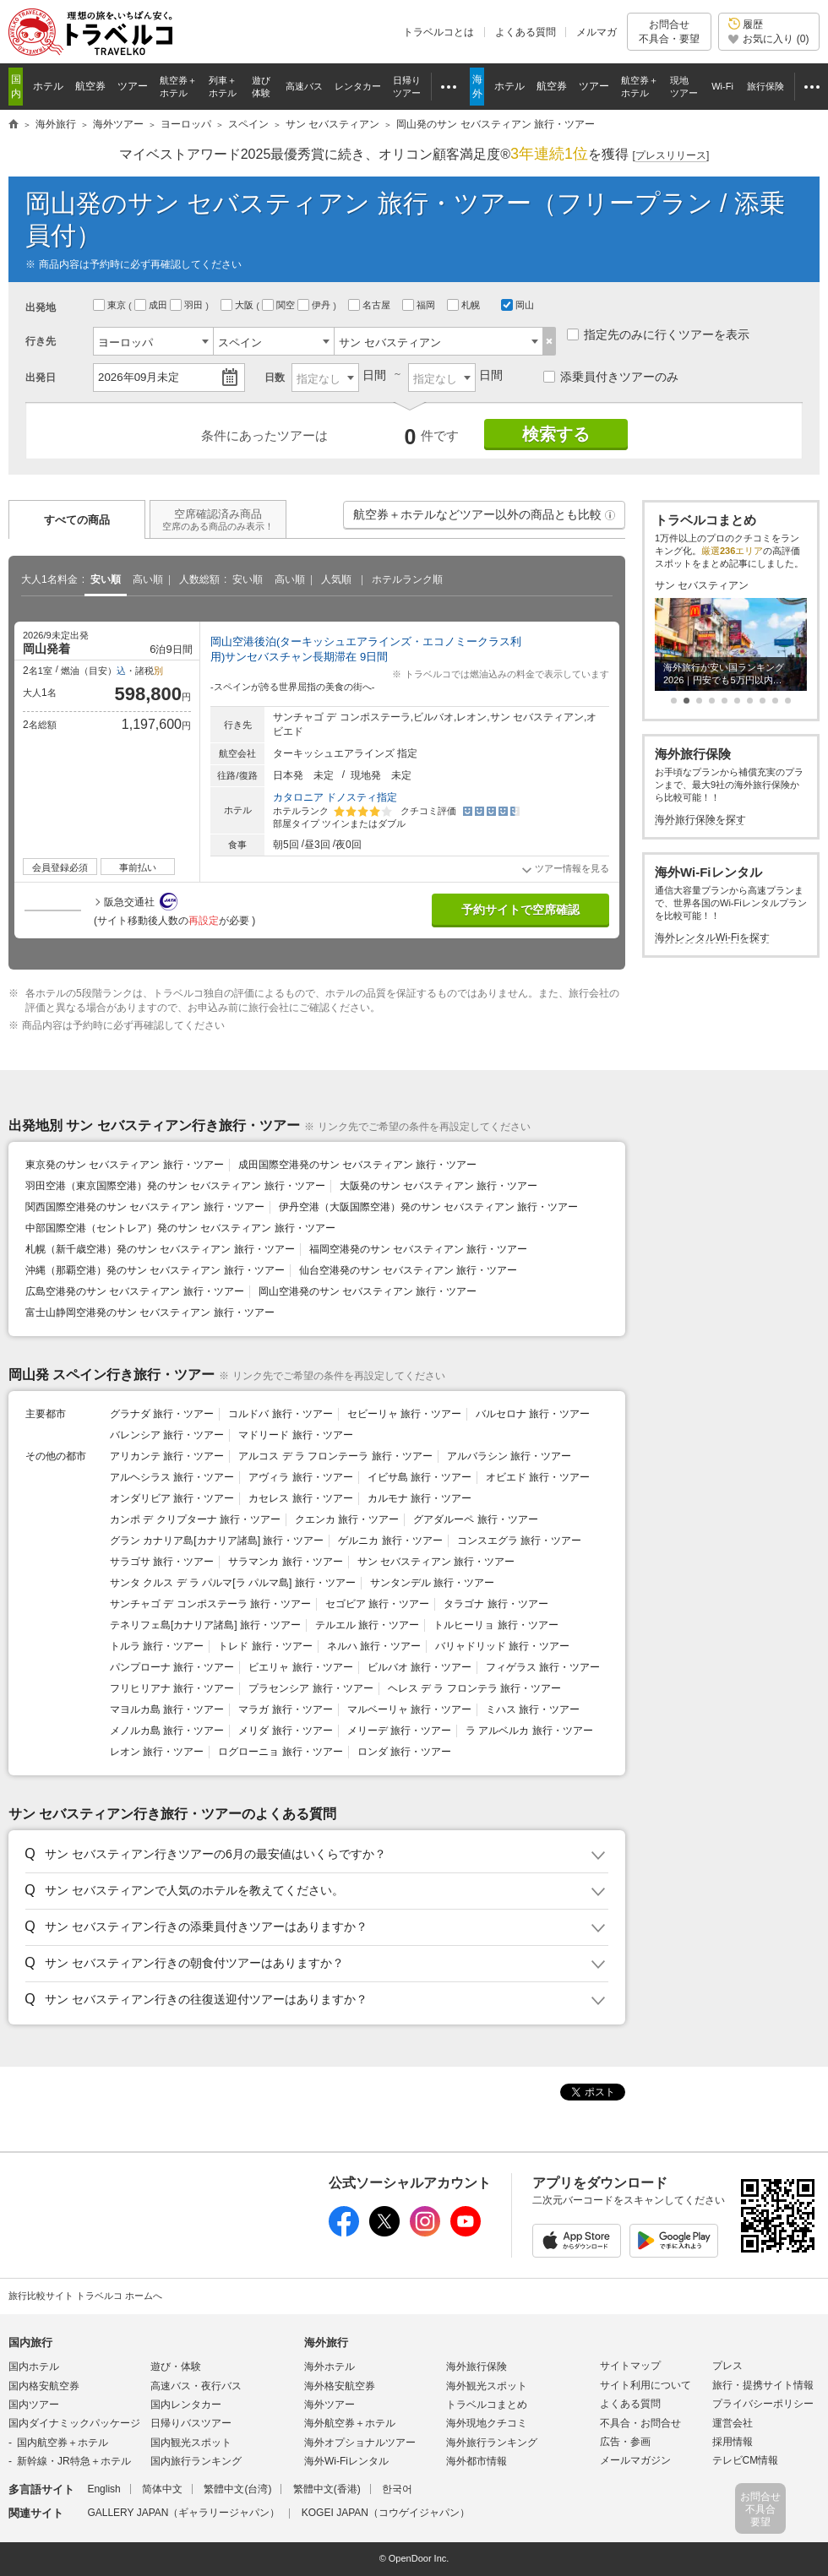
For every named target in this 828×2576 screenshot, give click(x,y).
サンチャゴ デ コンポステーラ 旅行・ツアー (210, 1604)
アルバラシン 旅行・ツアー (509, 1456)
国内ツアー (33, 2404)
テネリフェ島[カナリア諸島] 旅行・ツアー (205, 1625)
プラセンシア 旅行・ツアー (310, 1688)
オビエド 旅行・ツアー (538, 1477)
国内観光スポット (191, 2442)
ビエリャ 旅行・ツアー (300, 1667)
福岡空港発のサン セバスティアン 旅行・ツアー (418, 1249)
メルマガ (596, 32)
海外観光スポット (486, 2386)
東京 (110, 305)
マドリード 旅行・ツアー (295, 1435)
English (103, 2489)
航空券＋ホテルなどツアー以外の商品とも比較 (485, 519)
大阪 (238, 305)
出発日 (40, 377)
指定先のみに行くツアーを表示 (658, 334)
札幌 (464, 305)
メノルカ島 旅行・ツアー (167, 1730)
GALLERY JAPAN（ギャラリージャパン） (183, 2513)
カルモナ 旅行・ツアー (419, 1498)
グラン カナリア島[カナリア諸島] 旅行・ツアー (217, 1540)
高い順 (148, 579)
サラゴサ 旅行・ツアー (162, 1562)
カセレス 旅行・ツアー (300, 1498)
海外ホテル (329, 2366)
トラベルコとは (438, 32)
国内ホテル (33, 2366)
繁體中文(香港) (327, 2489)
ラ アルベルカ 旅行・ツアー (529, 1730)
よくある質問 (525, 32)
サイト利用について (645, 2385)
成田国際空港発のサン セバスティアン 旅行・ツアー (357, 1165)
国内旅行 (30, 2342)
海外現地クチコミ (486, 2423)
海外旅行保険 (476, 2366)
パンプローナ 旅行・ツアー (172, 1667)
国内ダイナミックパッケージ (74, 2423)
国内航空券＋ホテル (62, 2442)
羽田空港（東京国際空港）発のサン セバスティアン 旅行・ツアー (175, 1186)
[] (671, 155)
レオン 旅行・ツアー (157, 1752)
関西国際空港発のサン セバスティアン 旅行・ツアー (144, 1207)
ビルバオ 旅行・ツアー (419, 1667)
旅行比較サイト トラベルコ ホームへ (85, 2296)
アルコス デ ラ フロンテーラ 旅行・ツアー (335, 1456)
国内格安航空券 (43, 2386)
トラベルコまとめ (486, 2404)
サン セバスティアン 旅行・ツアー (436, 1562)
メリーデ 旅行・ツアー (399, 1730)
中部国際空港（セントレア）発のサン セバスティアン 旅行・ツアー (180, 1228)
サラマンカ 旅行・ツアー (285, 1562)
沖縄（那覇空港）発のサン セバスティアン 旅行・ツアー (155, 1270)
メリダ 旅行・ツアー (285, 1730)
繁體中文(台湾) (237, 2489)
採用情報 (732, 2442)
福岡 (420, 305)
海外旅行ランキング (491, 2442)
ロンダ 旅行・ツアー (404, 1752)
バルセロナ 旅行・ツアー (533, 1414)
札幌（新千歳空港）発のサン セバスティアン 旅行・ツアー (160, 1249)
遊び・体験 (175, 2366)
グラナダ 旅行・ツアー (162, 1414)
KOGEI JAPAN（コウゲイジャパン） (386, 2513)
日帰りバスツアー (191, 2423)
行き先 (40, 341)
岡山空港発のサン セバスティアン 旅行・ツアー (368, 1291)
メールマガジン (635, 2460)
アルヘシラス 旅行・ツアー (172, 1477)
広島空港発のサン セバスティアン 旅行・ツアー (134, 1291)
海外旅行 (326, 2342)
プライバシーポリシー (763, 2404)
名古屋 (370, 305)
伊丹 (315, 305)
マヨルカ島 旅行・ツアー (167, 1709)
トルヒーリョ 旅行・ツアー (495, 1625)
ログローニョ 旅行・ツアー (280, 1752)
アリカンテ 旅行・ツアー (167, 1456)
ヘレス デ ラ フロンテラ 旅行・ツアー (474, 1688)
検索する (556, 434)
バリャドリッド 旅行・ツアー (502, 1646)
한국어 (397, 2489)
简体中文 (162, 2489)
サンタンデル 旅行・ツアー (432, 1583)
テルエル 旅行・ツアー (367, 1625)
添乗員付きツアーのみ (610, 376)
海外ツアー (329, 2404)
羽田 (187, 305)
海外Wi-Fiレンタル (346, 2461)
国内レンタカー (185, 2404)
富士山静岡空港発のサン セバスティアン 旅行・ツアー (150, 1312)
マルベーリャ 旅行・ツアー (409, 1709)
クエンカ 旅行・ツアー (347, 1519)
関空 (279, 305)
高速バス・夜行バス (196, 2386)
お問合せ (669, 32)
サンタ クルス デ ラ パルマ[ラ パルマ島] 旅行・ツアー (233, 1583)
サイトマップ (630, 2366)
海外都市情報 (476, 2461)
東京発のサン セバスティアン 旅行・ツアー (124, 1165)
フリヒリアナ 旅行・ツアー (172, 1688)
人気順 (336, 579)
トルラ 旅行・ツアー (157, 1646)
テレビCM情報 (745, 2460)
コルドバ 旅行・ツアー (280, 1414)
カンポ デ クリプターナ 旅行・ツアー (195, 1519)
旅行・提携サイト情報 (763, 2385)
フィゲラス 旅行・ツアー (543, 1667)
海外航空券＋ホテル (349, 2423)
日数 (274, 377)
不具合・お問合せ (640, 2423)
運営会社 (732, 2423)
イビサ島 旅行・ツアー (419, 1477)
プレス (727, 2366)
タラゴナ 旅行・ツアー (495, 1604)
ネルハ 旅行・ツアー (374, 1646)
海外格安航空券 (339, 2386)
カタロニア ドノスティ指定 (335, 797)
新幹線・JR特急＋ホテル (74, 2461)
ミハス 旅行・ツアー (533, 1709)
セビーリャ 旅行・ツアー (404, 1414)
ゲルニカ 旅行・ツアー (390, 1540)
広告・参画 (625, 2442)
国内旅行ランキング (196, 2461)
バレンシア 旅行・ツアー (167, 1435)
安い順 (105, 579)
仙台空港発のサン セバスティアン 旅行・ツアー (408, 1270)
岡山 (517, 305)
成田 (152, 305)
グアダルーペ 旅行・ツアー (475, 1519)
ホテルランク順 (407, 579)
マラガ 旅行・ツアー (285, 1709)
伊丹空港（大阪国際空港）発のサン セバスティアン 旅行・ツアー (429, 1207)
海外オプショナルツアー (360, 2442)
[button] (610, 515)
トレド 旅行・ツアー (265, 1646)
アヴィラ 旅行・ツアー (300, 1477)
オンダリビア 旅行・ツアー (172, 1498)
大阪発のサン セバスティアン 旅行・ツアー (439, 1186)
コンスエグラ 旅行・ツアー (519, 1540)
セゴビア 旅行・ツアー (377, 1604)
